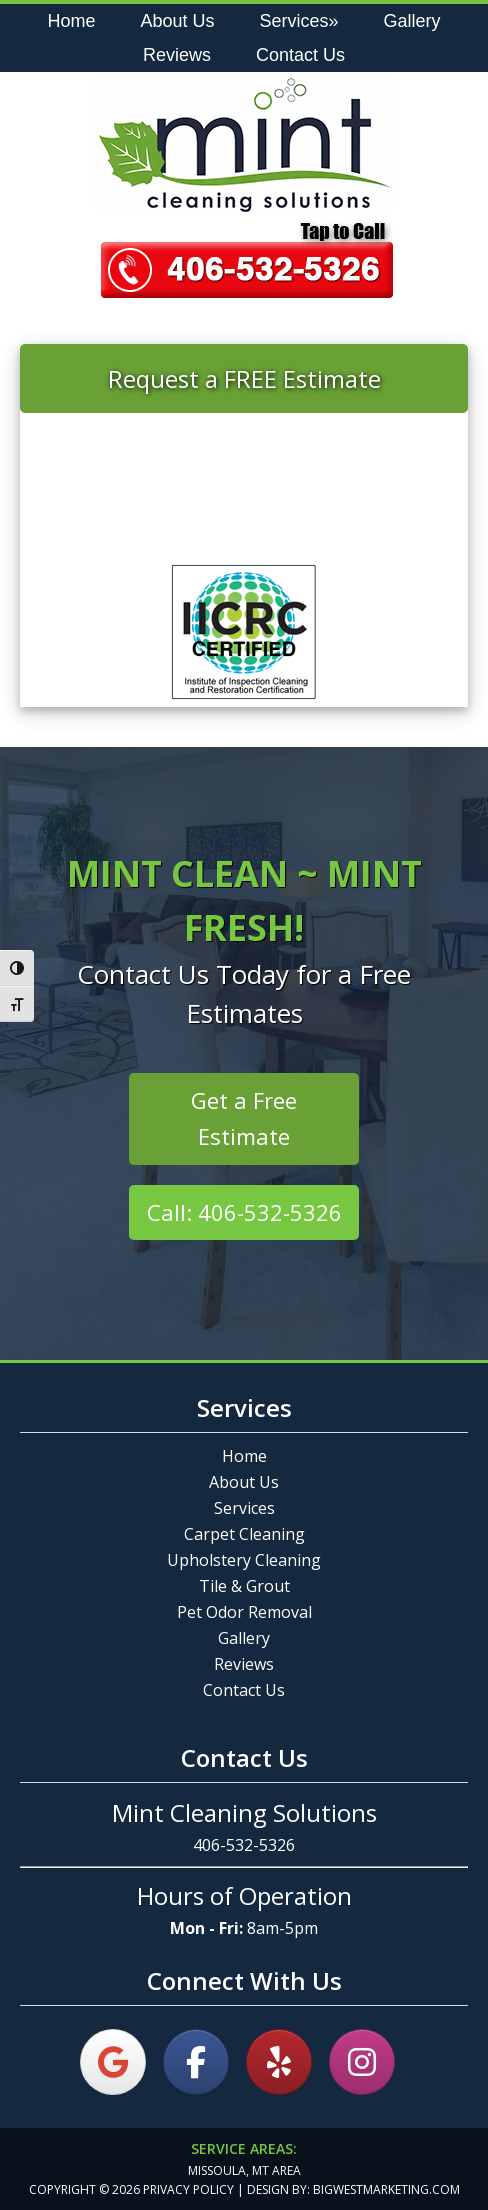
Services (244, 1508)
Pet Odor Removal (244, 1612)
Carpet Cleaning (244, 1534)
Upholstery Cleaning (244, 1560)
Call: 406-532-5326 (244, 1212)
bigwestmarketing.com (386, 2189)
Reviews (244, 1664)
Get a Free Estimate (244, 1118)
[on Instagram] (362, 2062)
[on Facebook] (196, 2062)
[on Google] (113, 2062)
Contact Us (244, 1690)
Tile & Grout (244, 1586)
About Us (244, 1482)
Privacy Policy (188, 2189)
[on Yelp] (279, 2062)
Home (244, 1456)
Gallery (244, 1638)
